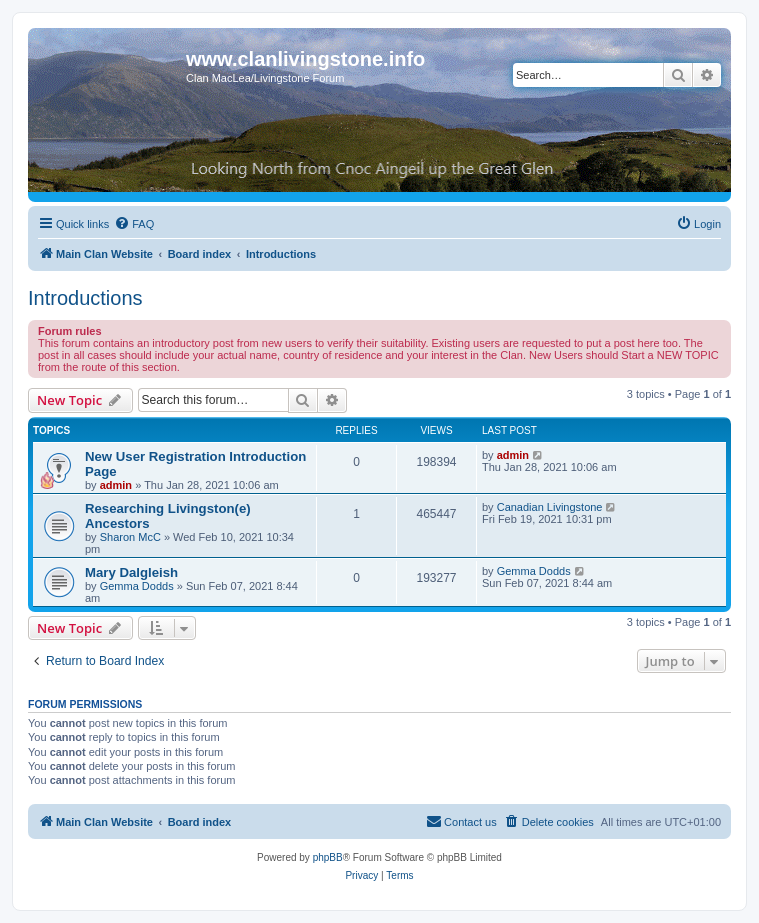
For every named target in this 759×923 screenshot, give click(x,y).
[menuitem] (134, 224)
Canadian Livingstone (550, 507)
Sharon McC (130, 537)
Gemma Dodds (137, 586)
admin (116, 485)
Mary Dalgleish (131, 572)
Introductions (85, 298)
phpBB (328, 857)
